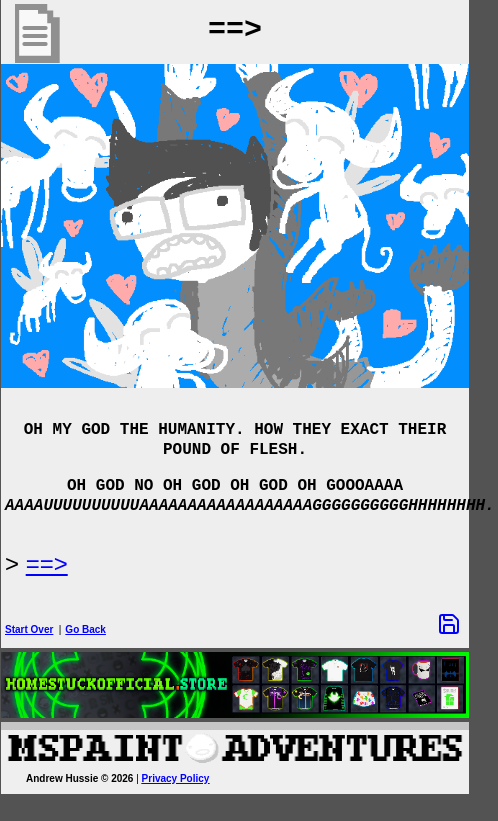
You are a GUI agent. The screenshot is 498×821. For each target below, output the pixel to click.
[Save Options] (463, 624)
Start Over (43, 629)
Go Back (99, 629)
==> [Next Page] (61, 563)
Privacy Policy (190, 778)
